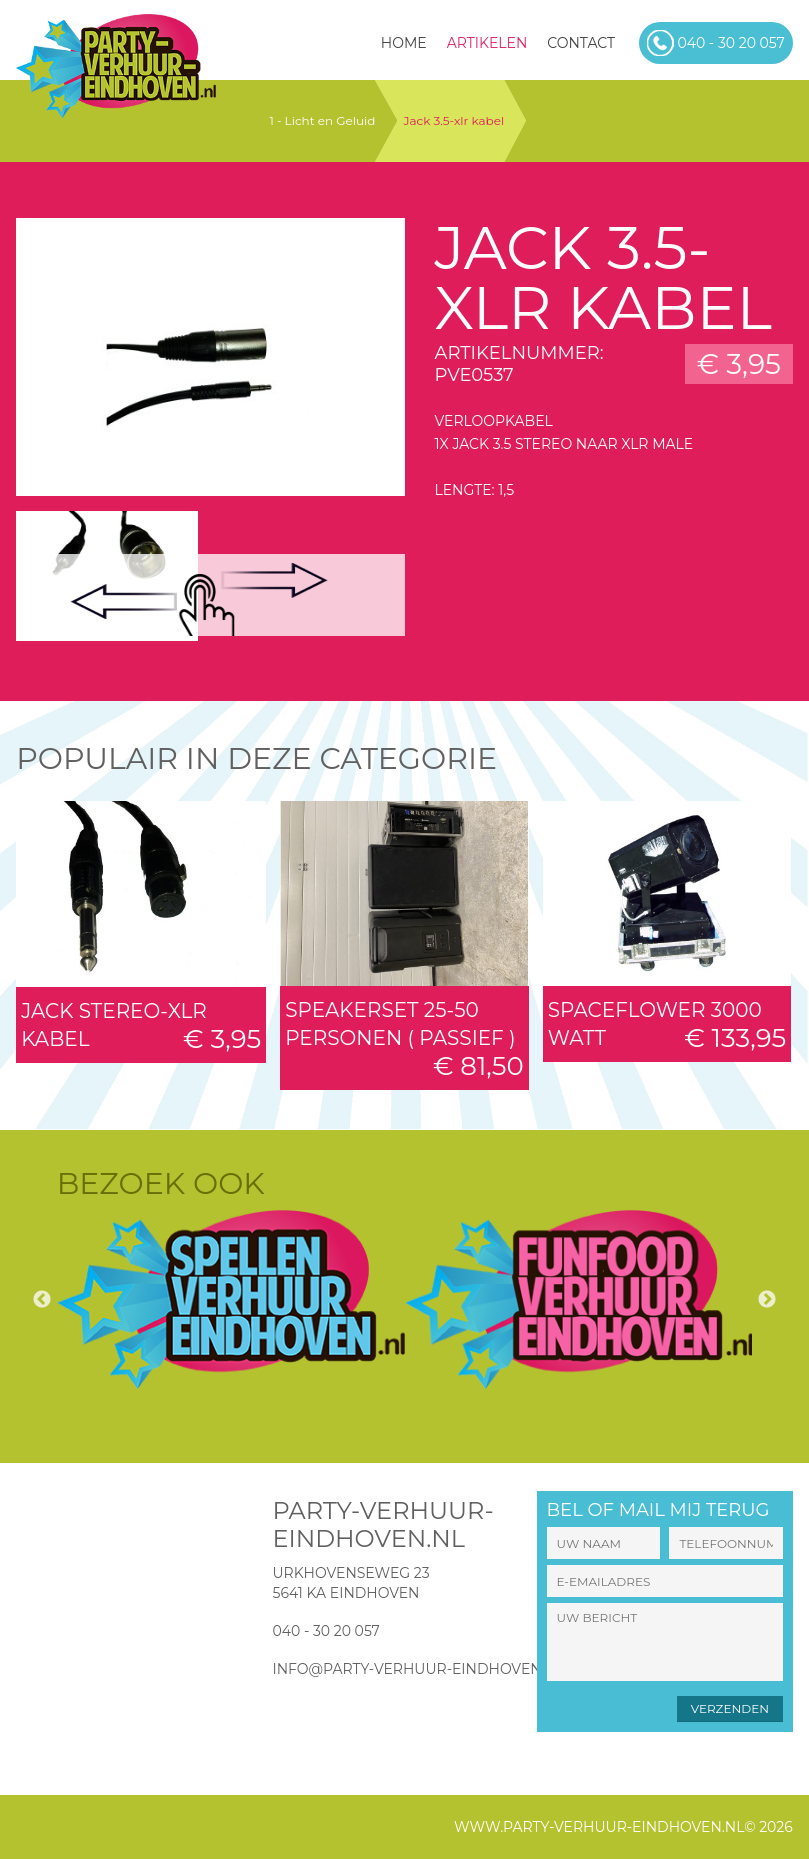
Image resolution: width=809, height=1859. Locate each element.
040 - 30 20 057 (325, 1631)
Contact (581, 43)
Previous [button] (42, 1300)
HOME (404, 43)
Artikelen (487, 43)
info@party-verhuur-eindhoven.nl (418, 1669)
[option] (231, 1299)
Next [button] (767, 1300)
